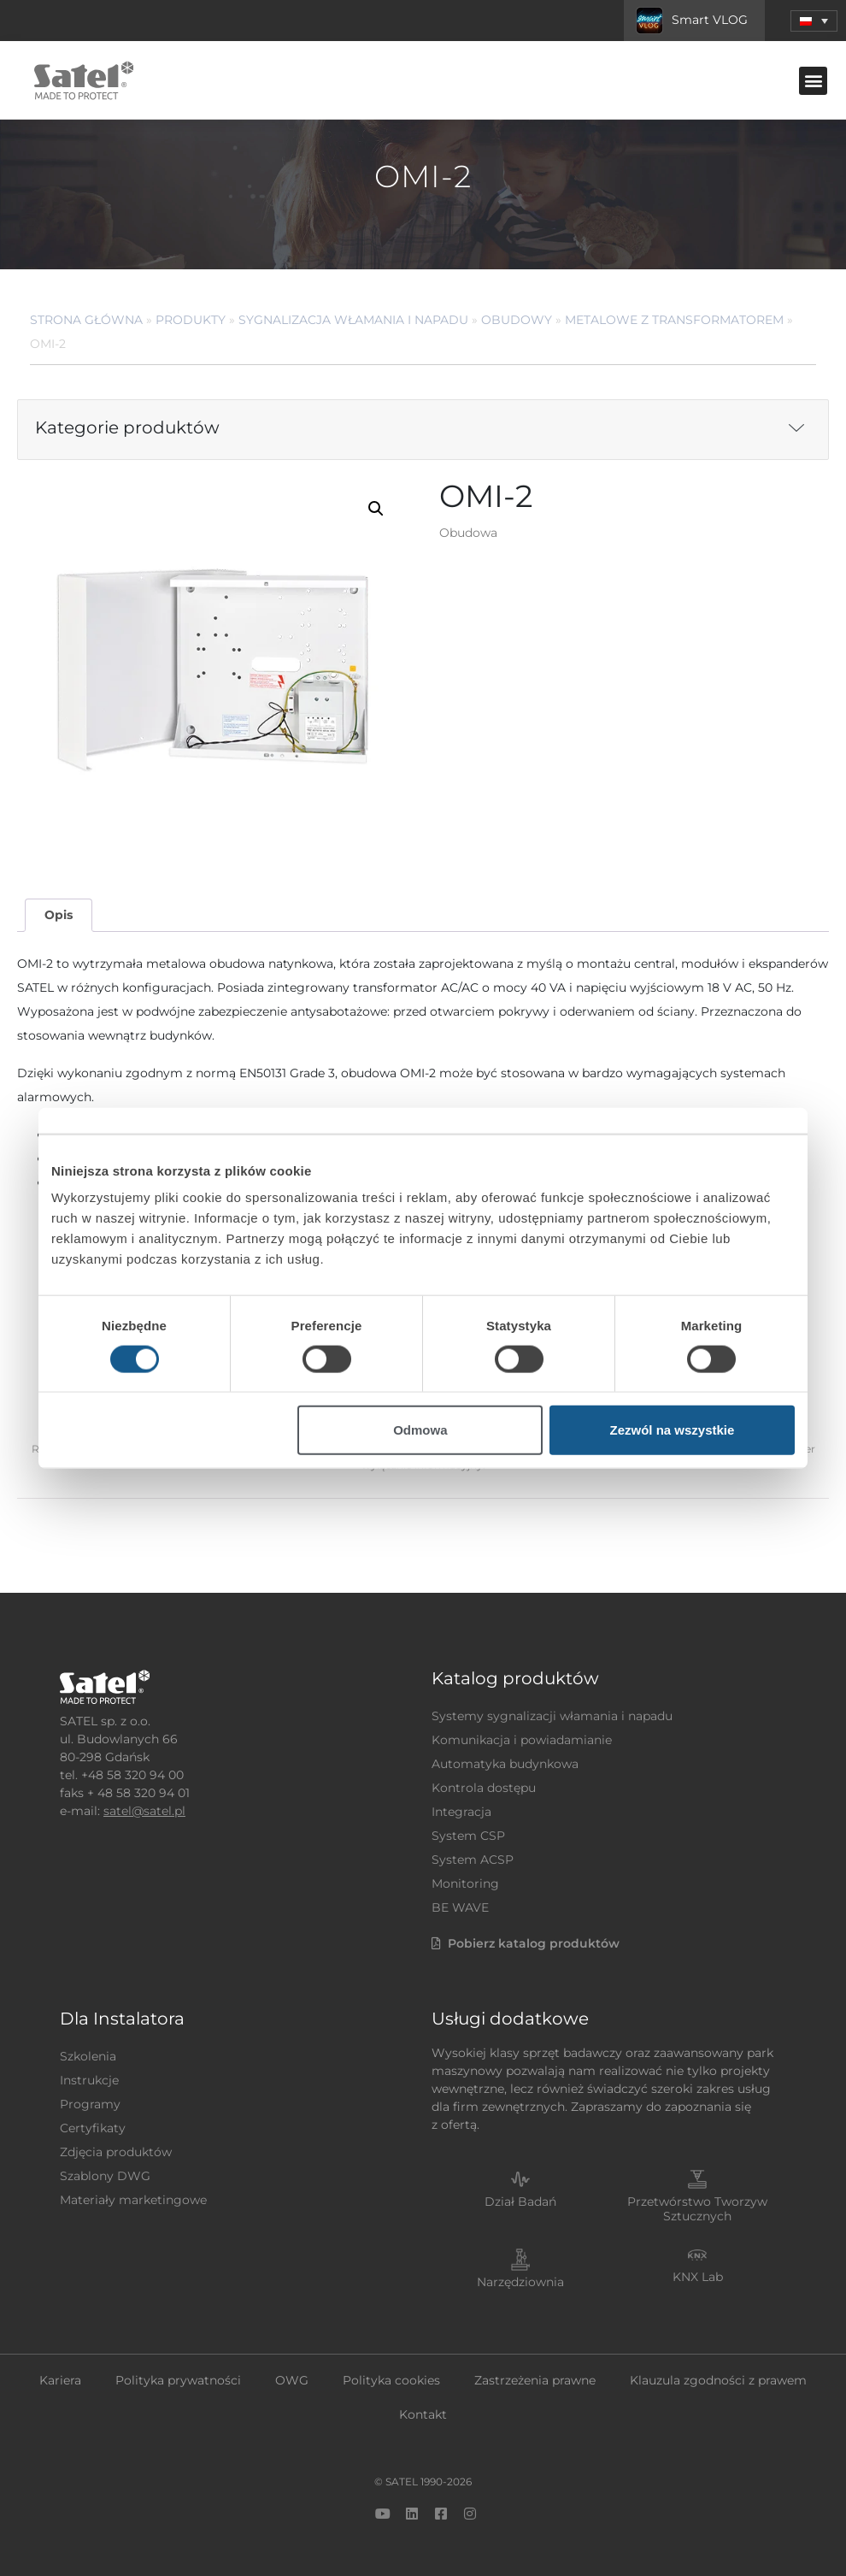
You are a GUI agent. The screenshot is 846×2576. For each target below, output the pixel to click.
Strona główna (86, 319)
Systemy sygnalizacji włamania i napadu (552, 1716)
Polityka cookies (391, 2380)
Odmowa (420, 1430)
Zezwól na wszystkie (672, 1430)
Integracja (461, 1811)
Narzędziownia (520, 2282)
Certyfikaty (93, 2128)
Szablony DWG (105, 2176)
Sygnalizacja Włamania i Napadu (353, 319)
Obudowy (516, 319)
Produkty (191, 319)
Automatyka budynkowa (505, 1763)
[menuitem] (813, 21)
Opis (58, 915)
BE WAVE (460, 1907)
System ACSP (473, 1859)
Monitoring (465, 1883)
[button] (813, 81)
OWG (291, 2380)
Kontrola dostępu (484, 1787)
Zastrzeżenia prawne (535, 2380)
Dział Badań (520, 2201)
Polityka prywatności (178, 2380)
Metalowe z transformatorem (674, 319)
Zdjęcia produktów (116, 2152)
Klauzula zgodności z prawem (718, 2380)
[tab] (58, 915)
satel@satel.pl (144, 1811)
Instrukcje (89, 2080)
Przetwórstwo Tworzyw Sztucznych (697, 2209)
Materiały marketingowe (133, 2200)
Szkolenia (88, 2056)
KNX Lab (698, 2276)
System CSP (468, 1835)
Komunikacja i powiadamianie (522, 1740)
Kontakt (423, 2414)
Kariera (60, 2380)
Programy (90, 2104)
